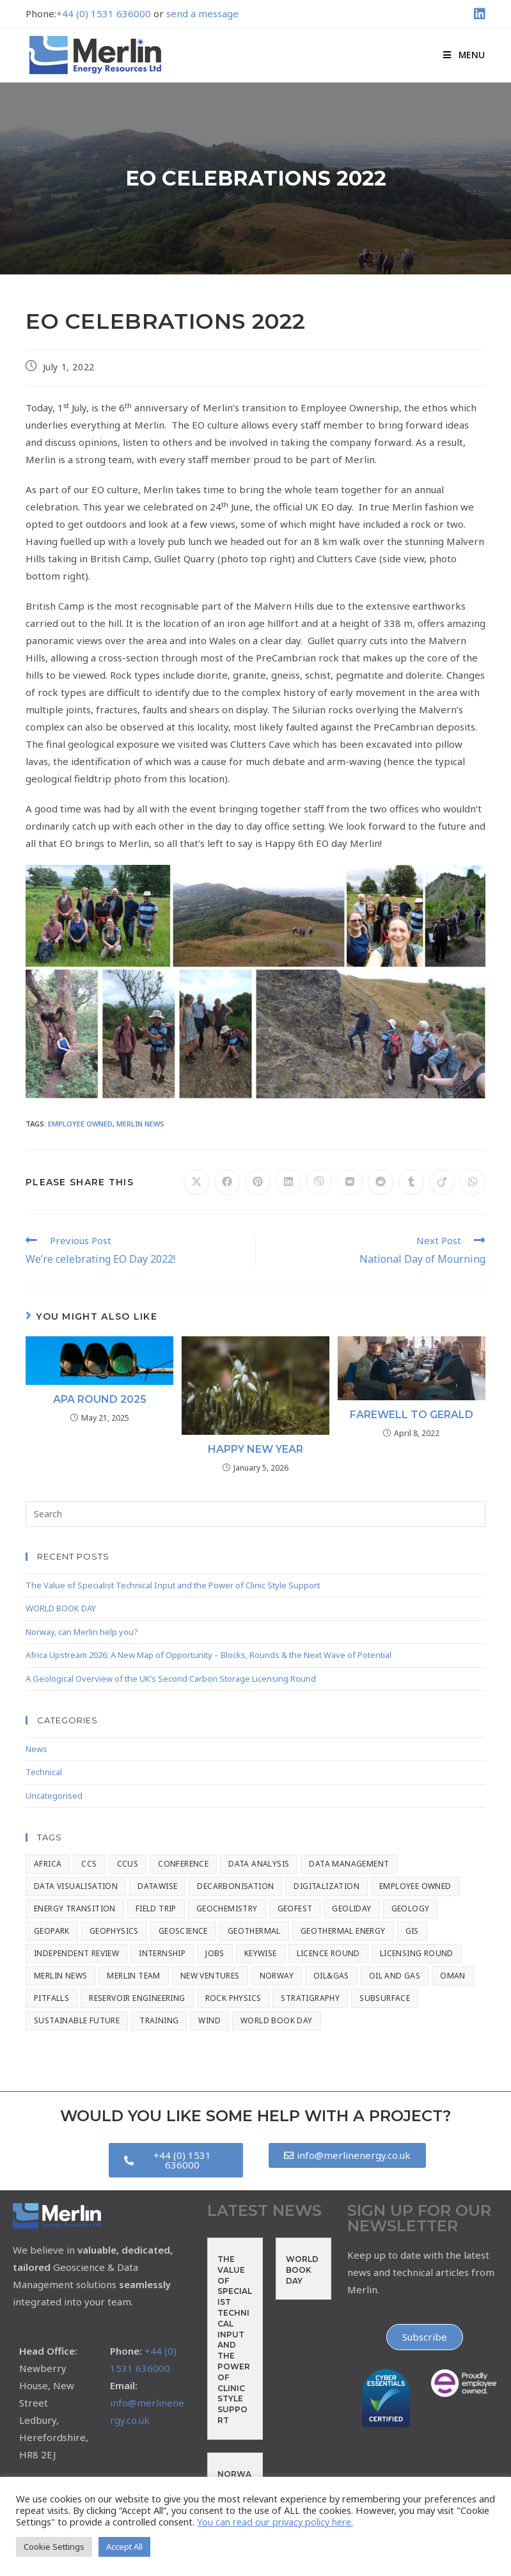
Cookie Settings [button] (54, 2546)
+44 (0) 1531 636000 (103, 13)
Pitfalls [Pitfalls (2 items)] (51, 1998)
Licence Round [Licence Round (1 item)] (328, 1953)
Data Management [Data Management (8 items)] (349, 1863)
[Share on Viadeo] (442, 1182)
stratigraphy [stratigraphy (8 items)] (310, 1998)
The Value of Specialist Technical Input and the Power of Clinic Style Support (173, 1585)
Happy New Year (255, 1449)
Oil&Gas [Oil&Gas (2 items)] (331, 1975)
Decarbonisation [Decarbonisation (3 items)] (235, 1886)
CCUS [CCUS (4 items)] (128, 1863)
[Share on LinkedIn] (288, 1182)
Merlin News (140, 1123)
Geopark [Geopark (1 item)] (52, 1930)
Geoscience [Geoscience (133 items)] (183, 1930)
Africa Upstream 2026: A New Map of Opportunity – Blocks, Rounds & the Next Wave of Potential (208, 1655)
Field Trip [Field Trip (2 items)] (156, 1908)
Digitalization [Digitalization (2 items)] (326, 1886)
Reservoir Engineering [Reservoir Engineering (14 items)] (137, 1998)
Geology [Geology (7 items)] (410, 1908)
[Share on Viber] (319, 1182)
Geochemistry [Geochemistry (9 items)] (227, 1908)
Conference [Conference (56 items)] (183, 1863)
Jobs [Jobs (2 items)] (214, 1953)
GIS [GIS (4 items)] (412, 1930)
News (36, 1749)
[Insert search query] (255, 1514)
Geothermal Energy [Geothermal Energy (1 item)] (343, 1930)
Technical (44, 1772)
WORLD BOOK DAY (61, 1608)
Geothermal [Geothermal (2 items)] (254, 1930)
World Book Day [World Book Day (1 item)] (276, 2020)
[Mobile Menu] (464, 55)
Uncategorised (54, 1795)
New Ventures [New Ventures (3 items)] (210, 1975)
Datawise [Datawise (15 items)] (157, 1886)
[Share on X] (196, 1182)
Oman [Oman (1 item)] (453, 1975)
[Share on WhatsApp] (472, 1182)
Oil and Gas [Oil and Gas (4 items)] (394, 1975)
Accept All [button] (124, 2546)
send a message (202, 13)
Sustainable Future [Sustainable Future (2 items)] (77, 2020)
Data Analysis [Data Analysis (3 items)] (258, 1863)
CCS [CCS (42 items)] (89, 1863)
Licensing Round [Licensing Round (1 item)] (416, 1953)
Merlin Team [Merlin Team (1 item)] (133, 1975)
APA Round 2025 (99, 1399)
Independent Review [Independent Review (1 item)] (76, 1953)
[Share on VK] (350, 1182)
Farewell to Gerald (411, 1415)
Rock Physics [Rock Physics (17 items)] (233, 1998)
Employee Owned (80, 1123)
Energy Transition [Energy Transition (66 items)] (75, 1908)
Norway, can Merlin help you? (82, 1632)
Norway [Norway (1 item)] (277, 1975)
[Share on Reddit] (380, 1182)
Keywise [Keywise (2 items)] (260, 1953)
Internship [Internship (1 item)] (162, 1953)
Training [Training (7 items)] (158, 2020)
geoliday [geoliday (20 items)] (351, 1908)
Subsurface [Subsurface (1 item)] (384, 1998)
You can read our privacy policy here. (275, 2521)
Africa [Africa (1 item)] (47, 1863)
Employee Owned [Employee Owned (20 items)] (415, 1886)
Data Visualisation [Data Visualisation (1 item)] (76, 1886)
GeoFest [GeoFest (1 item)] (295, 1908)
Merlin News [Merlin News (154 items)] (60, 1975)
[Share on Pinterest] (258, 1182)
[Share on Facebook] (227, 1182)
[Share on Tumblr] (411, 1182)
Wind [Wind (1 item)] (209, 2020)
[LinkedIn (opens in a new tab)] (477, 14)
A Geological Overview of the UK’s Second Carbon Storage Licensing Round (171, 1678)
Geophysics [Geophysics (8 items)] (114, 1930)
